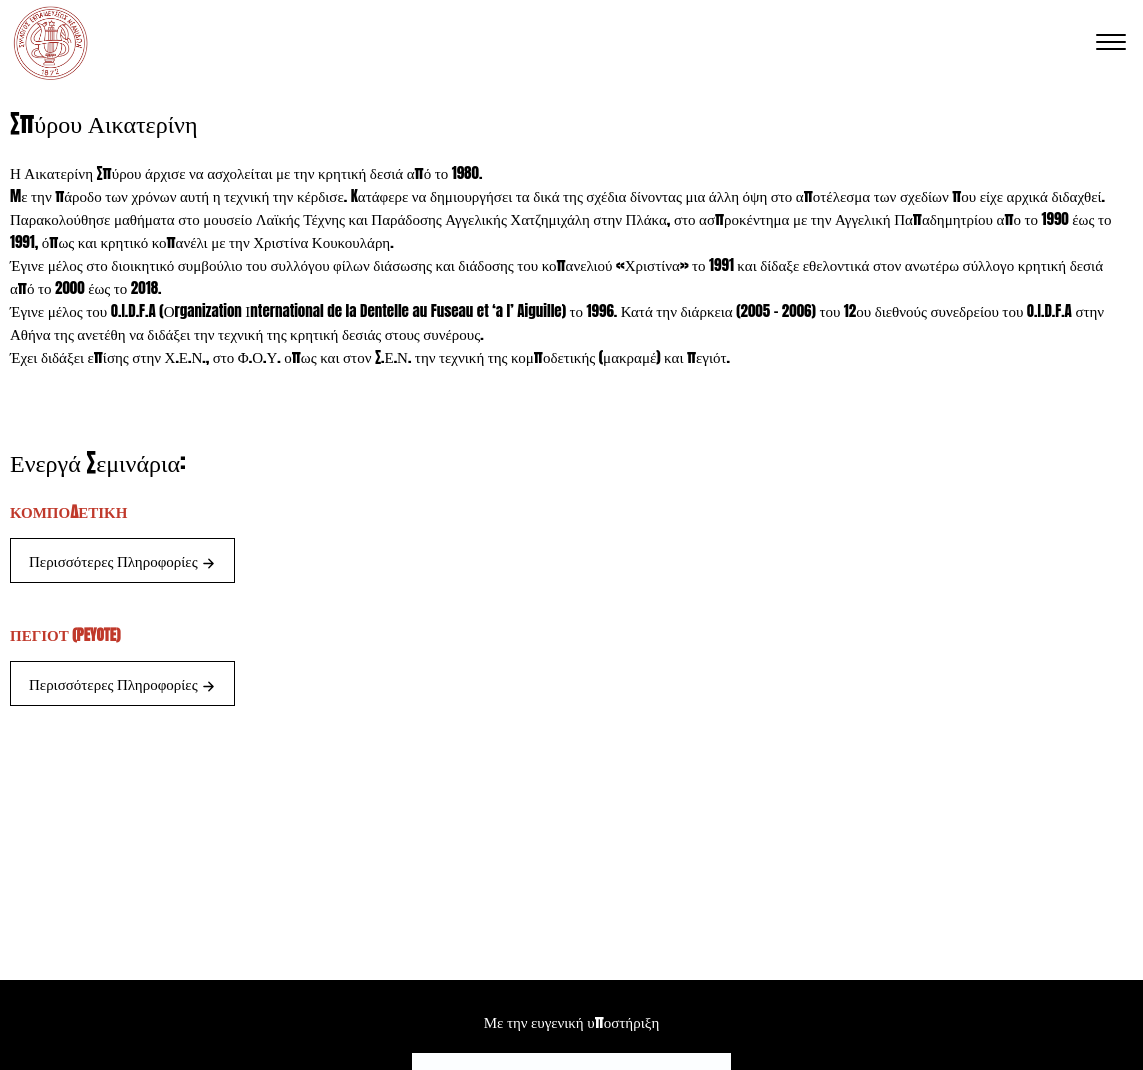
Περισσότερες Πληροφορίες (122, 560)
